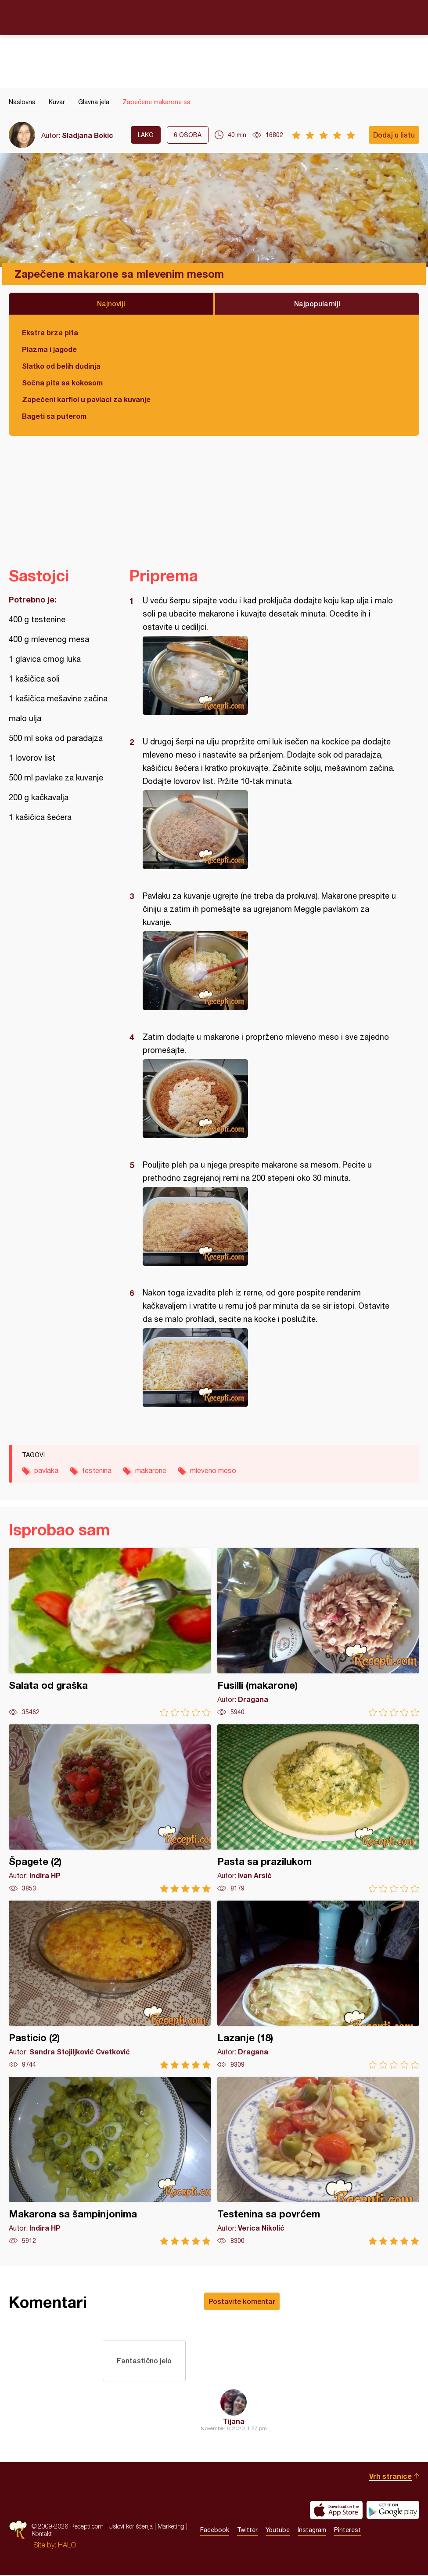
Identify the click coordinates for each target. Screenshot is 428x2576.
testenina (96, 1470)
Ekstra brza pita (50, 332)
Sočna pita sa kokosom (62, 382)
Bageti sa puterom (54, 416)
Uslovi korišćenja (130, 2527)
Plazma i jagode (49, 349)
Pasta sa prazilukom (318, 1808)
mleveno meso (213, 1470)
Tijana (234, 2422)
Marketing (171, 2527)
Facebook (214, 2531)
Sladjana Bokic (87, 135)
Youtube (278, 2531)
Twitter (247, 2531)
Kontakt (42, 2535)
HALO (67, 2546)
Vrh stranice (390, 2477)
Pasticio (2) (110, 1985)
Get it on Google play (393, 2511)
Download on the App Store (336, 2511)
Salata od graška (110, 1632)
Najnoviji (111, 303)
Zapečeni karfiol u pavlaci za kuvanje (86, 399)
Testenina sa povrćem (318, 2161)
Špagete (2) (110, 1808)
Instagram (312, 2531)
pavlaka (46, 1470)
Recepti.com (214, 17)
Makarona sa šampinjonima (110, 2161)
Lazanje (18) (318, 1985)
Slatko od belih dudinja (61, 366)
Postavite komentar (242, 2301)
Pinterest (347, 2531)
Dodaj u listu (394, 135)
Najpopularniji (317, 303)
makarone (150, 1470)
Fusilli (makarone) (318, 1632)
